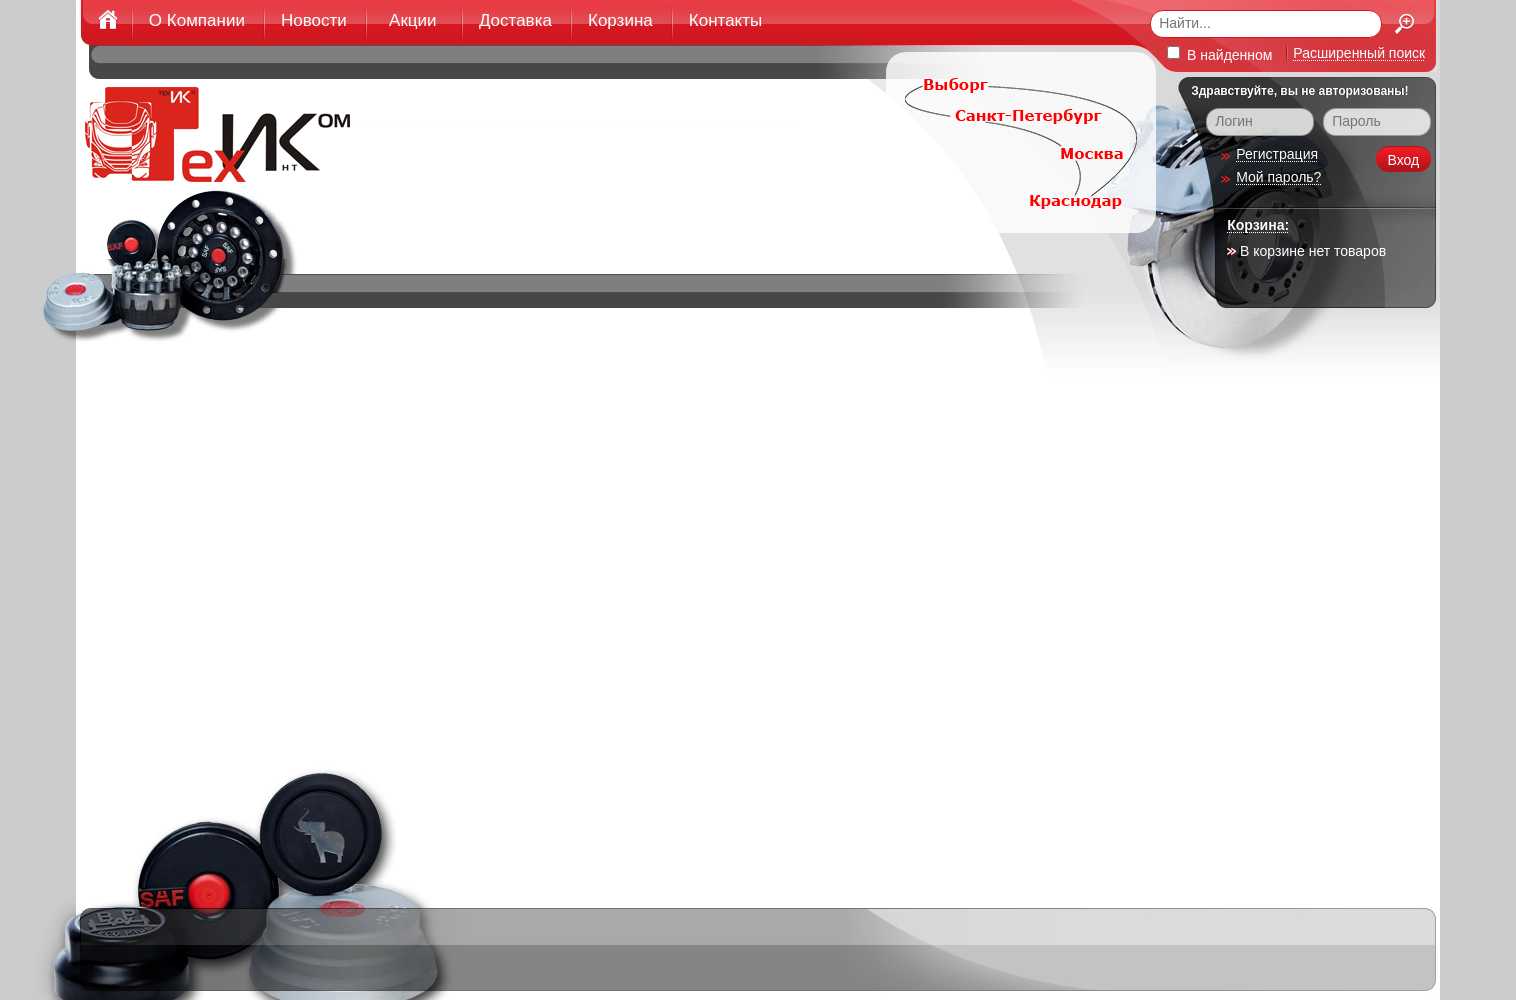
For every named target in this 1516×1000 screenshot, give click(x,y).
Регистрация (1277, 154)
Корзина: (1258, 225)
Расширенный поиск (1359, 53)
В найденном (1219, 54)
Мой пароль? (1278, 177)
